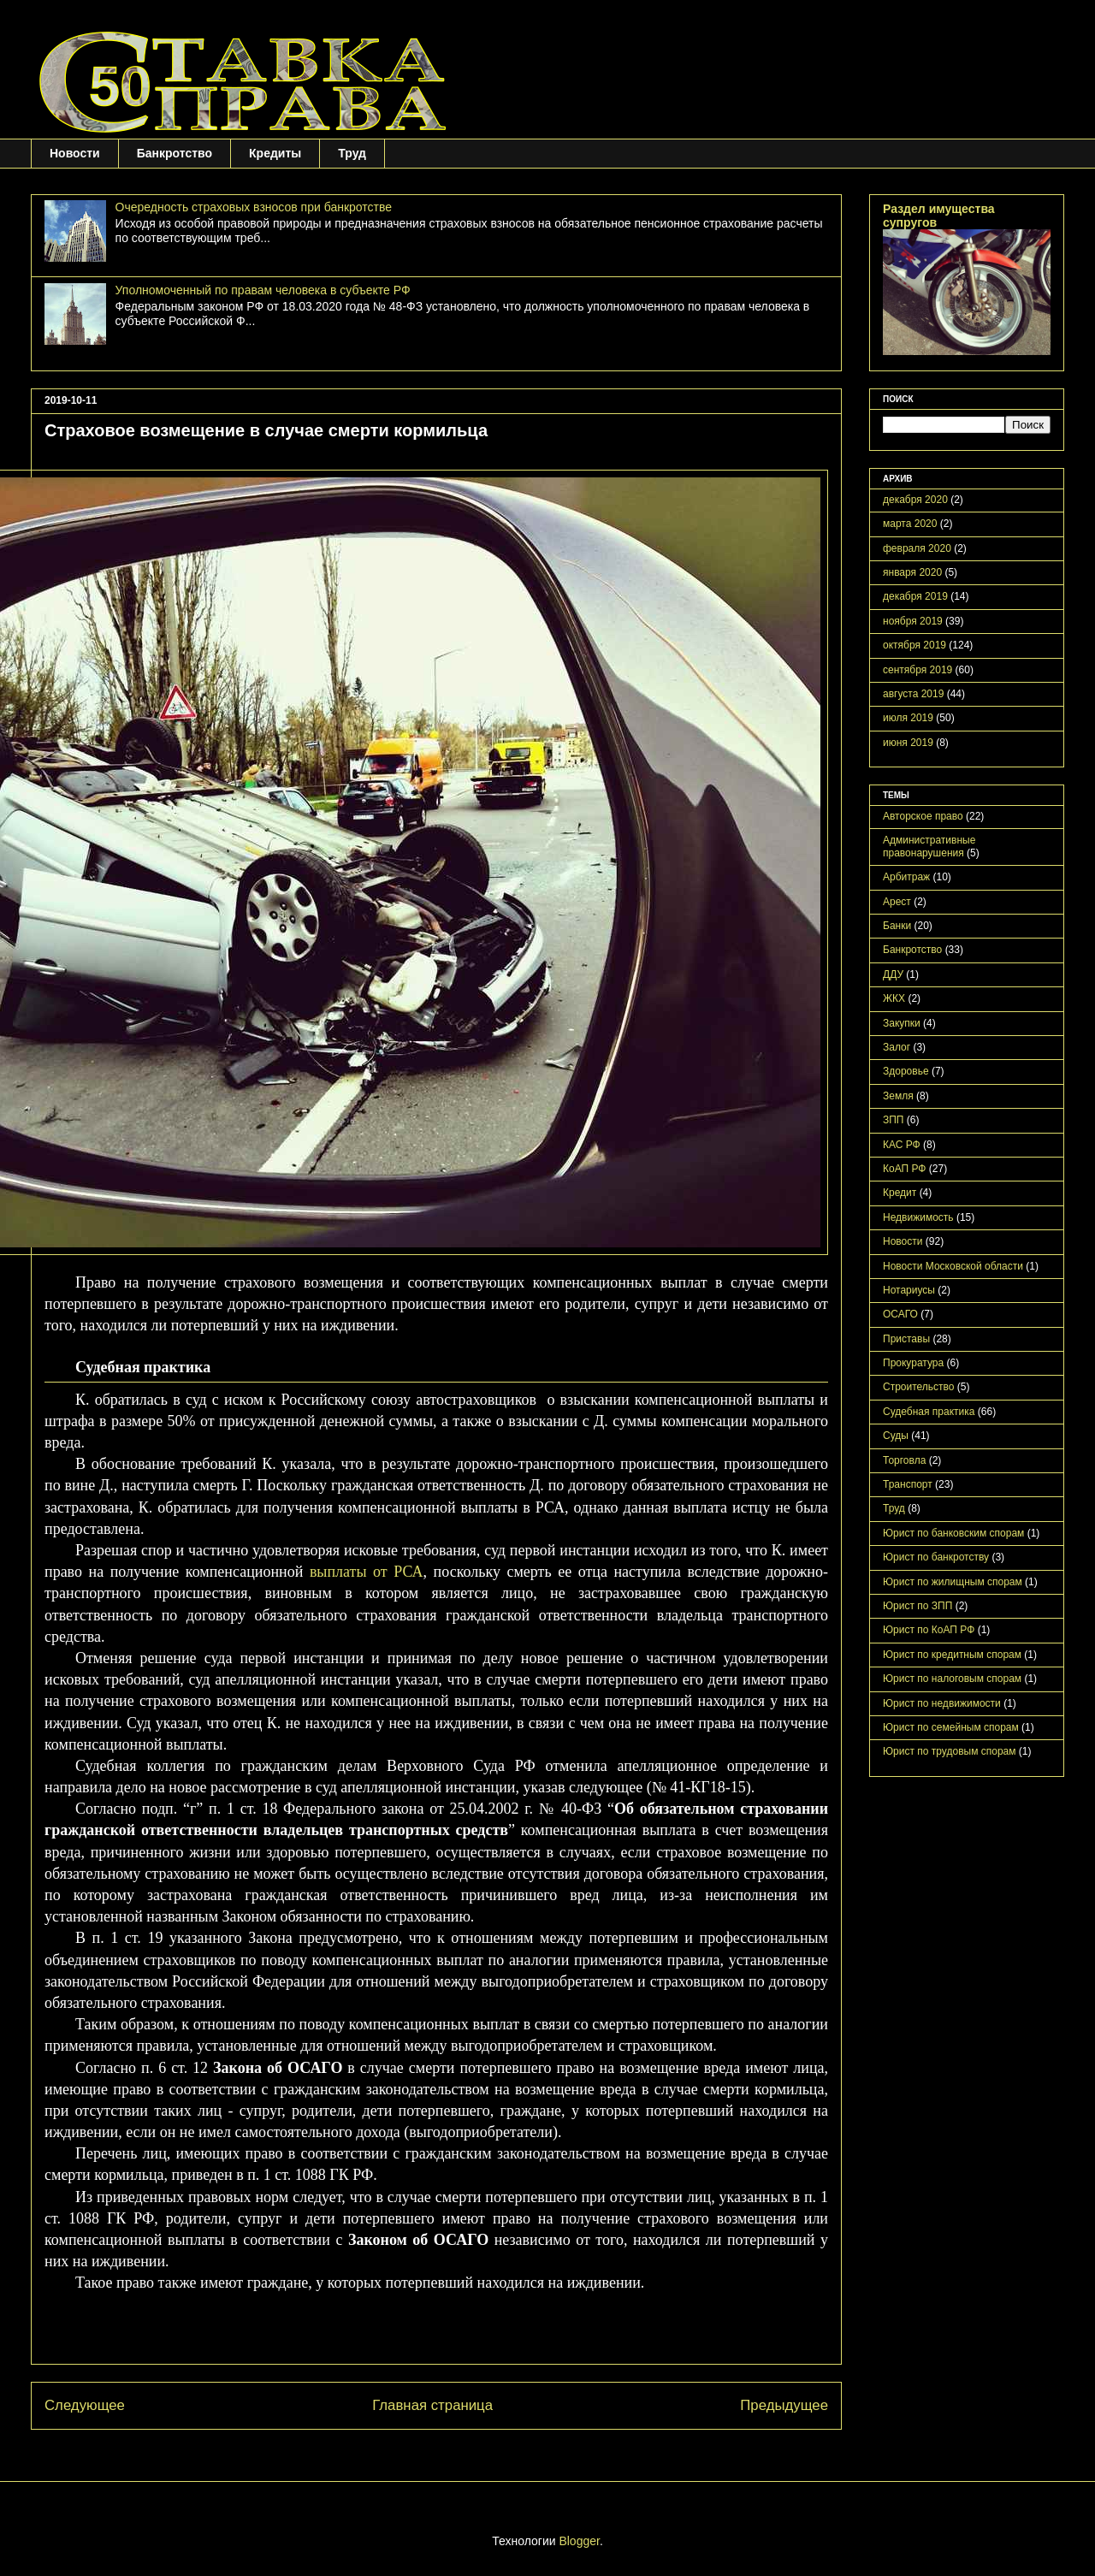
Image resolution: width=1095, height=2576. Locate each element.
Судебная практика (928, 1412)
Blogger (579, 2541)
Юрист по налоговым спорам (952, 1679)
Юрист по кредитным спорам (952, 1655)
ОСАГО (900, 1314)
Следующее (84, 2405)
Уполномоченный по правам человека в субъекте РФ (263, 290)
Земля (898, 1096)
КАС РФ (901, 1145)
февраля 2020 (917, 548)
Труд (352, 153)
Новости (75, 153)
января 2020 (912, 572)
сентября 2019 (917, 670)
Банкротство (174, 153)
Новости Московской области (953, 1266)
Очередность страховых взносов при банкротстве (253, 207)
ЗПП (893, 1120)
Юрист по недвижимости (942, 1703)
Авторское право (923, 816)
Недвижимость (918, 1217)
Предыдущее (784, 2405)
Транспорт (907, 1484)
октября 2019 (914, 645)
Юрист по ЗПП (917, 1606)
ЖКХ (894, 998)
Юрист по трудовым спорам (949, 1751)
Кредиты (275, 153)
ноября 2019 (913, 621)
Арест (897, 902)
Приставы (906, 1339)
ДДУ (893, 974)
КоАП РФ (904, 1169)
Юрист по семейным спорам (951, 1727)
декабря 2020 (915, 500)
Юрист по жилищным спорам (952, 1582)
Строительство (919, 1387)
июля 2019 (908, 718)
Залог (896, 1047)
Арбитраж (906, 877)
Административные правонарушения (929, 846)
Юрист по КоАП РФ (928, 1630)
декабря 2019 (915, 596)
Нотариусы (909, 1290)
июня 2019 (908, 743)
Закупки (901, 1023)
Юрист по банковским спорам (953, 1533)
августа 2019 (913, 694)
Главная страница (432, 2405)
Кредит (899, 1193)
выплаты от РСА (366, 1571)
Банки (897, 926)
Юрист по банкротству (936, 1557)
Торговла (904, 1460)
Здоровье (906, 1071)
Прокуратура (913, 1363)
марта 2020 (910, 524)
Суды (896, 1436)
